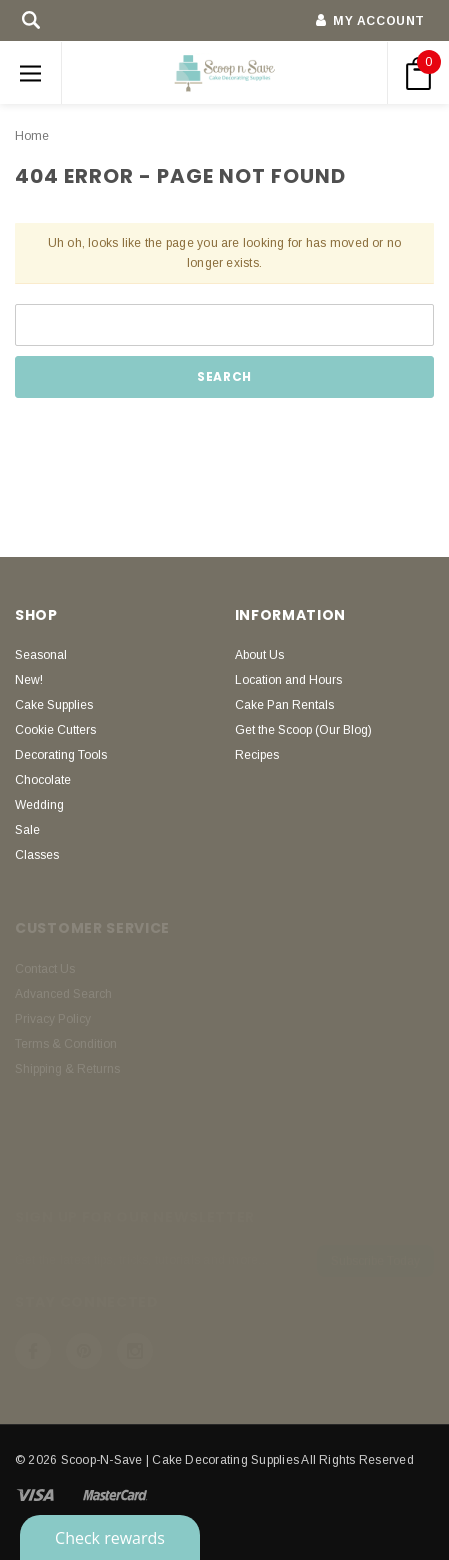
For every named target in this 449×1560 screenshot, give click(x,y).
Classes (37, 855)
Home (32, 136)
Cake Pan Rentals (284, 705)
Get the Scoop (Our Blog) (303, 730)
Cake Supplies (54, 705)
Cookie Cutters (55, 730)
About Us (259, 655)
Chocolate (43, 780)
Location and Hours (288, 680)
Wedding (39, 805)
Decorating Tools (61, 755)
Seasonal (41, 655)
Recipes (257, 755)
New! (29, 680)
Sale (27, 830)
